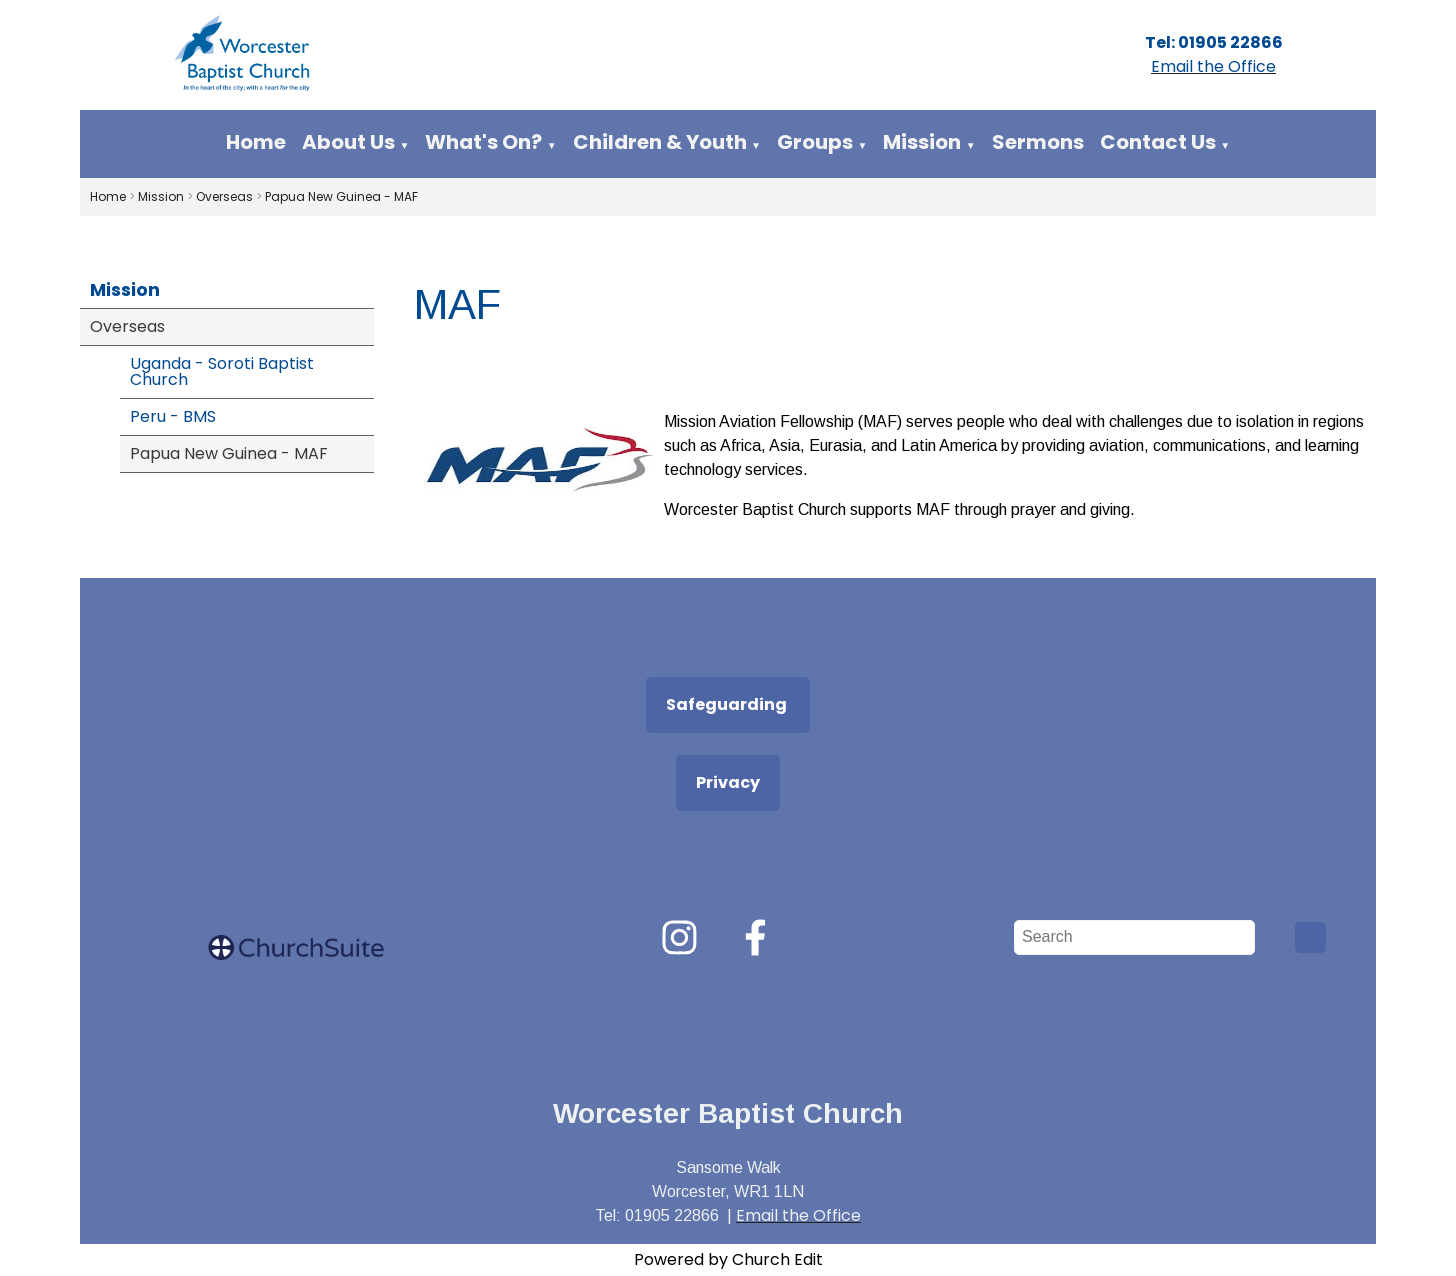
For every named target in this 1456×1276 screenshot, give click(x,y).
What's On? (483, 142)
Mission (922, 142)
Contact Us (1158, 142)
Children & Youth (660, 142)
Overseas (224, 196)
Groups (815, 142)
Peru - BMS (173, 416)
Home (256, 142)
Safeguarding (728, 704)
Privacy (728, 782)
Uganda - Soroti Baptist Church (222, 371)
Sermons (1038, 142)
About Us (348, 142)
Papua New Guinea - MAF (341, 196)
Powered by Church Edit (728, 1259)
